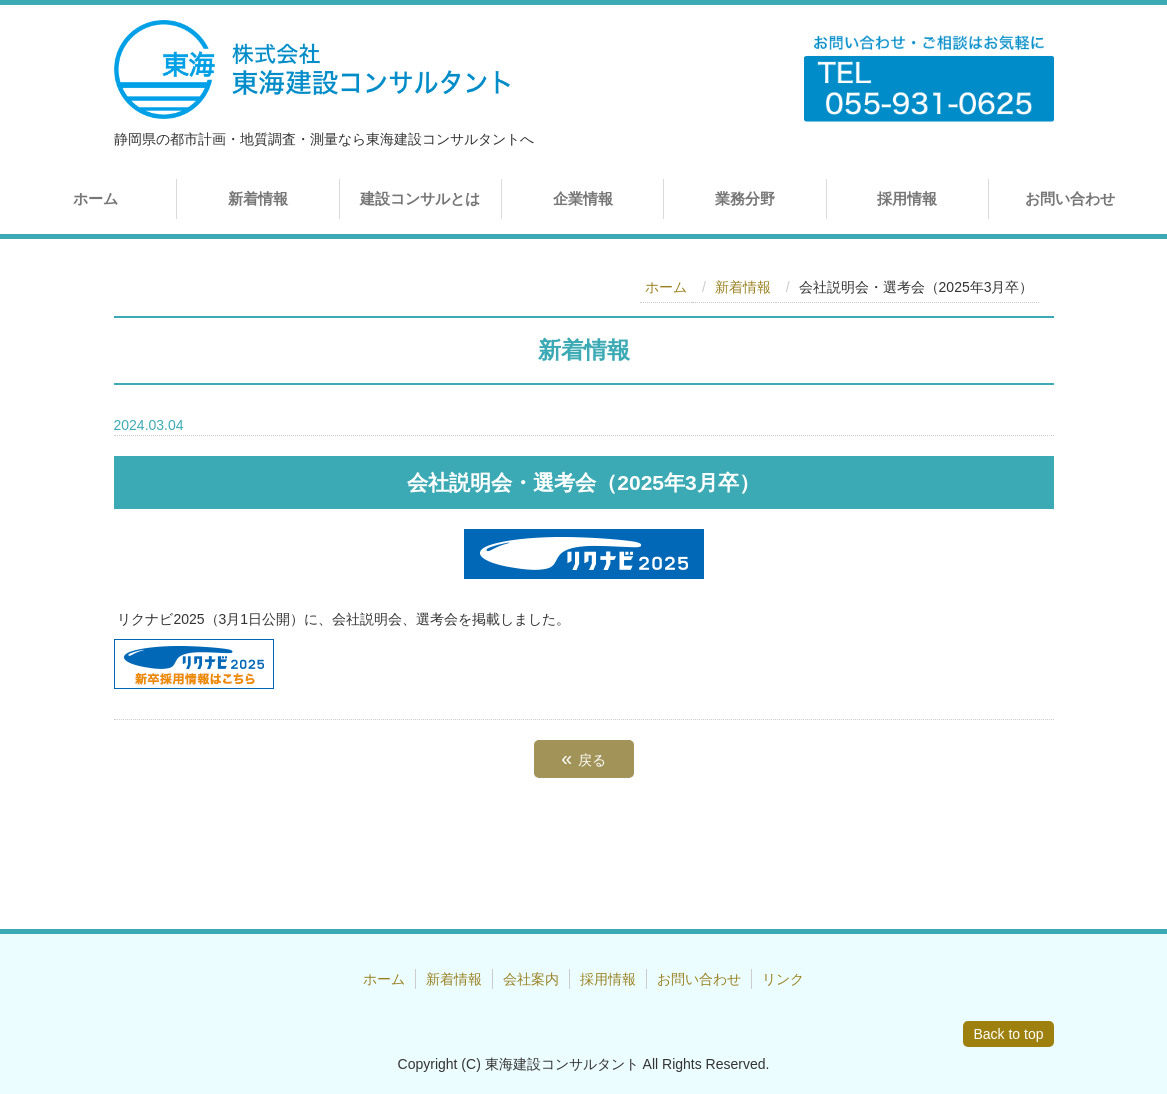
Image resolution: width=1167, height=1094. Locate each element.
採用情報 (907, 198)
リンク (783, 979)
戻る (583, 758)
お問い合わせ (1070, 198)
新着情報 (258, 198)
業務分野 (745, 198)
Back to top (1008, 1034)
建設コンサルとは (420, 198)
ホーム (95, 198)
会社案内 (531, 979)
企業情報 (583, 198)
